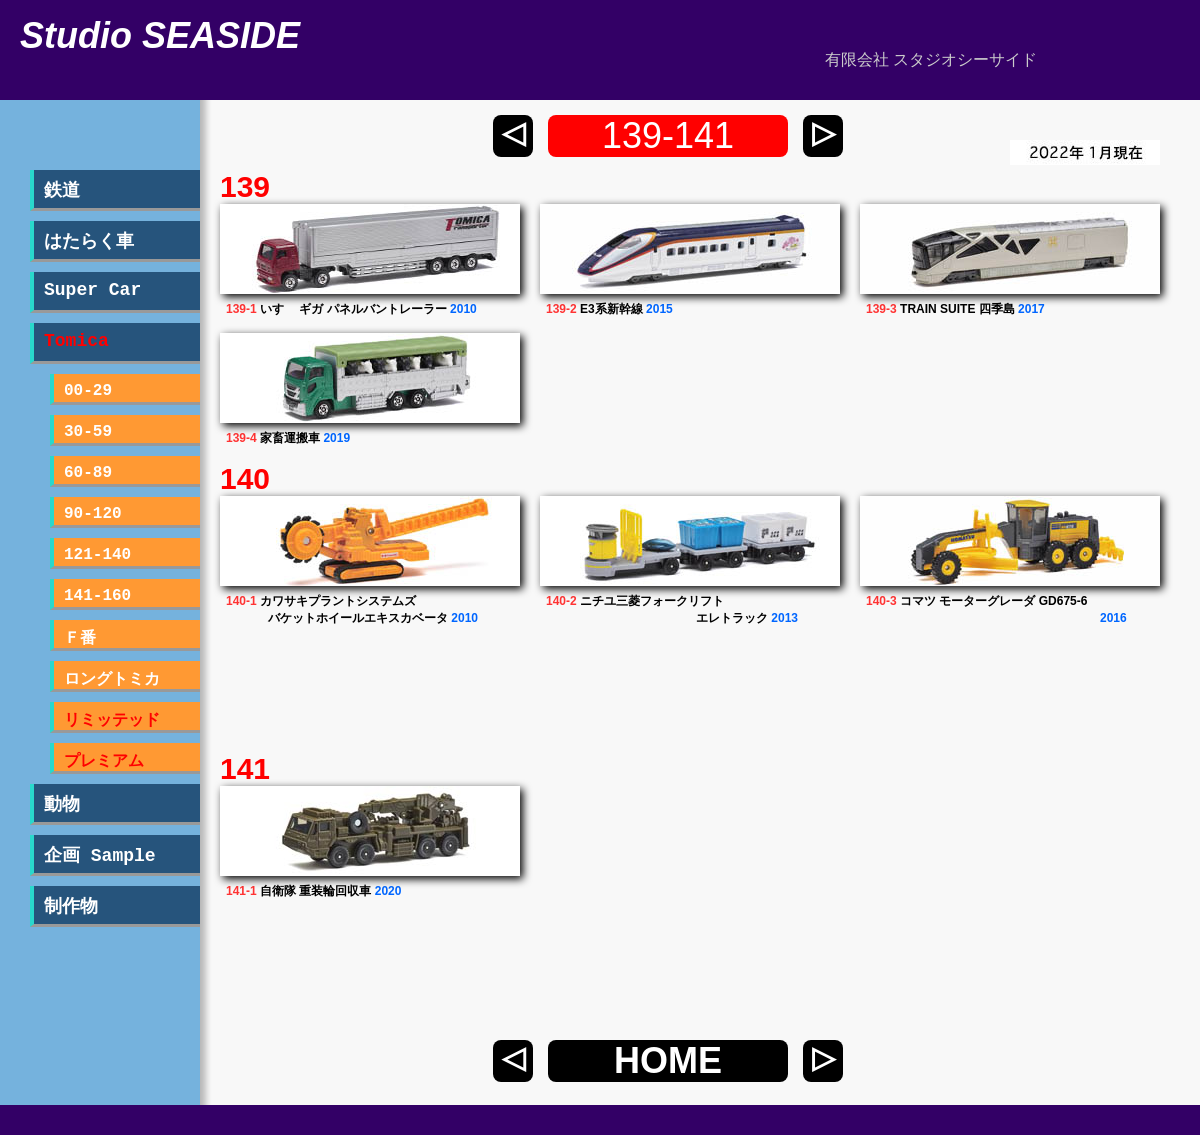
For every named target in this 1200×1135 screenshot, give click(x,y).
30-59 (88, 432)
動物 (62, 805)
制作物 (71, 907)
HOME (668, 1060)
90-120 (93, 514)
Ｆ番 (80, 639)
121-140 (97, 555)
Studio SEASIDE (160, 35)
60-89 (88, 473)
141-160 (97, 596)
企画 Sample (100, 856)
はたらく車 (89, 242)
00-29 (88, 391)
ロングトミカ (112, 680)
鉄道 (62, 191)
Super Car (92, 290)
